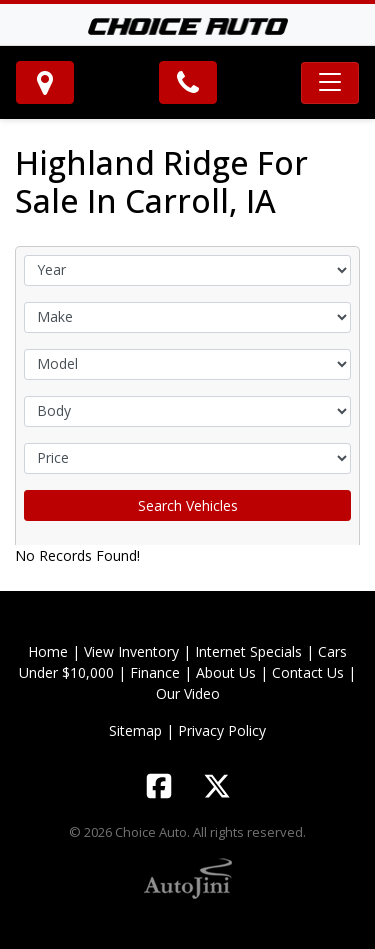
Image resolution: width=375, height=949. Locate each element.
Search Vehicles (188, 505)
